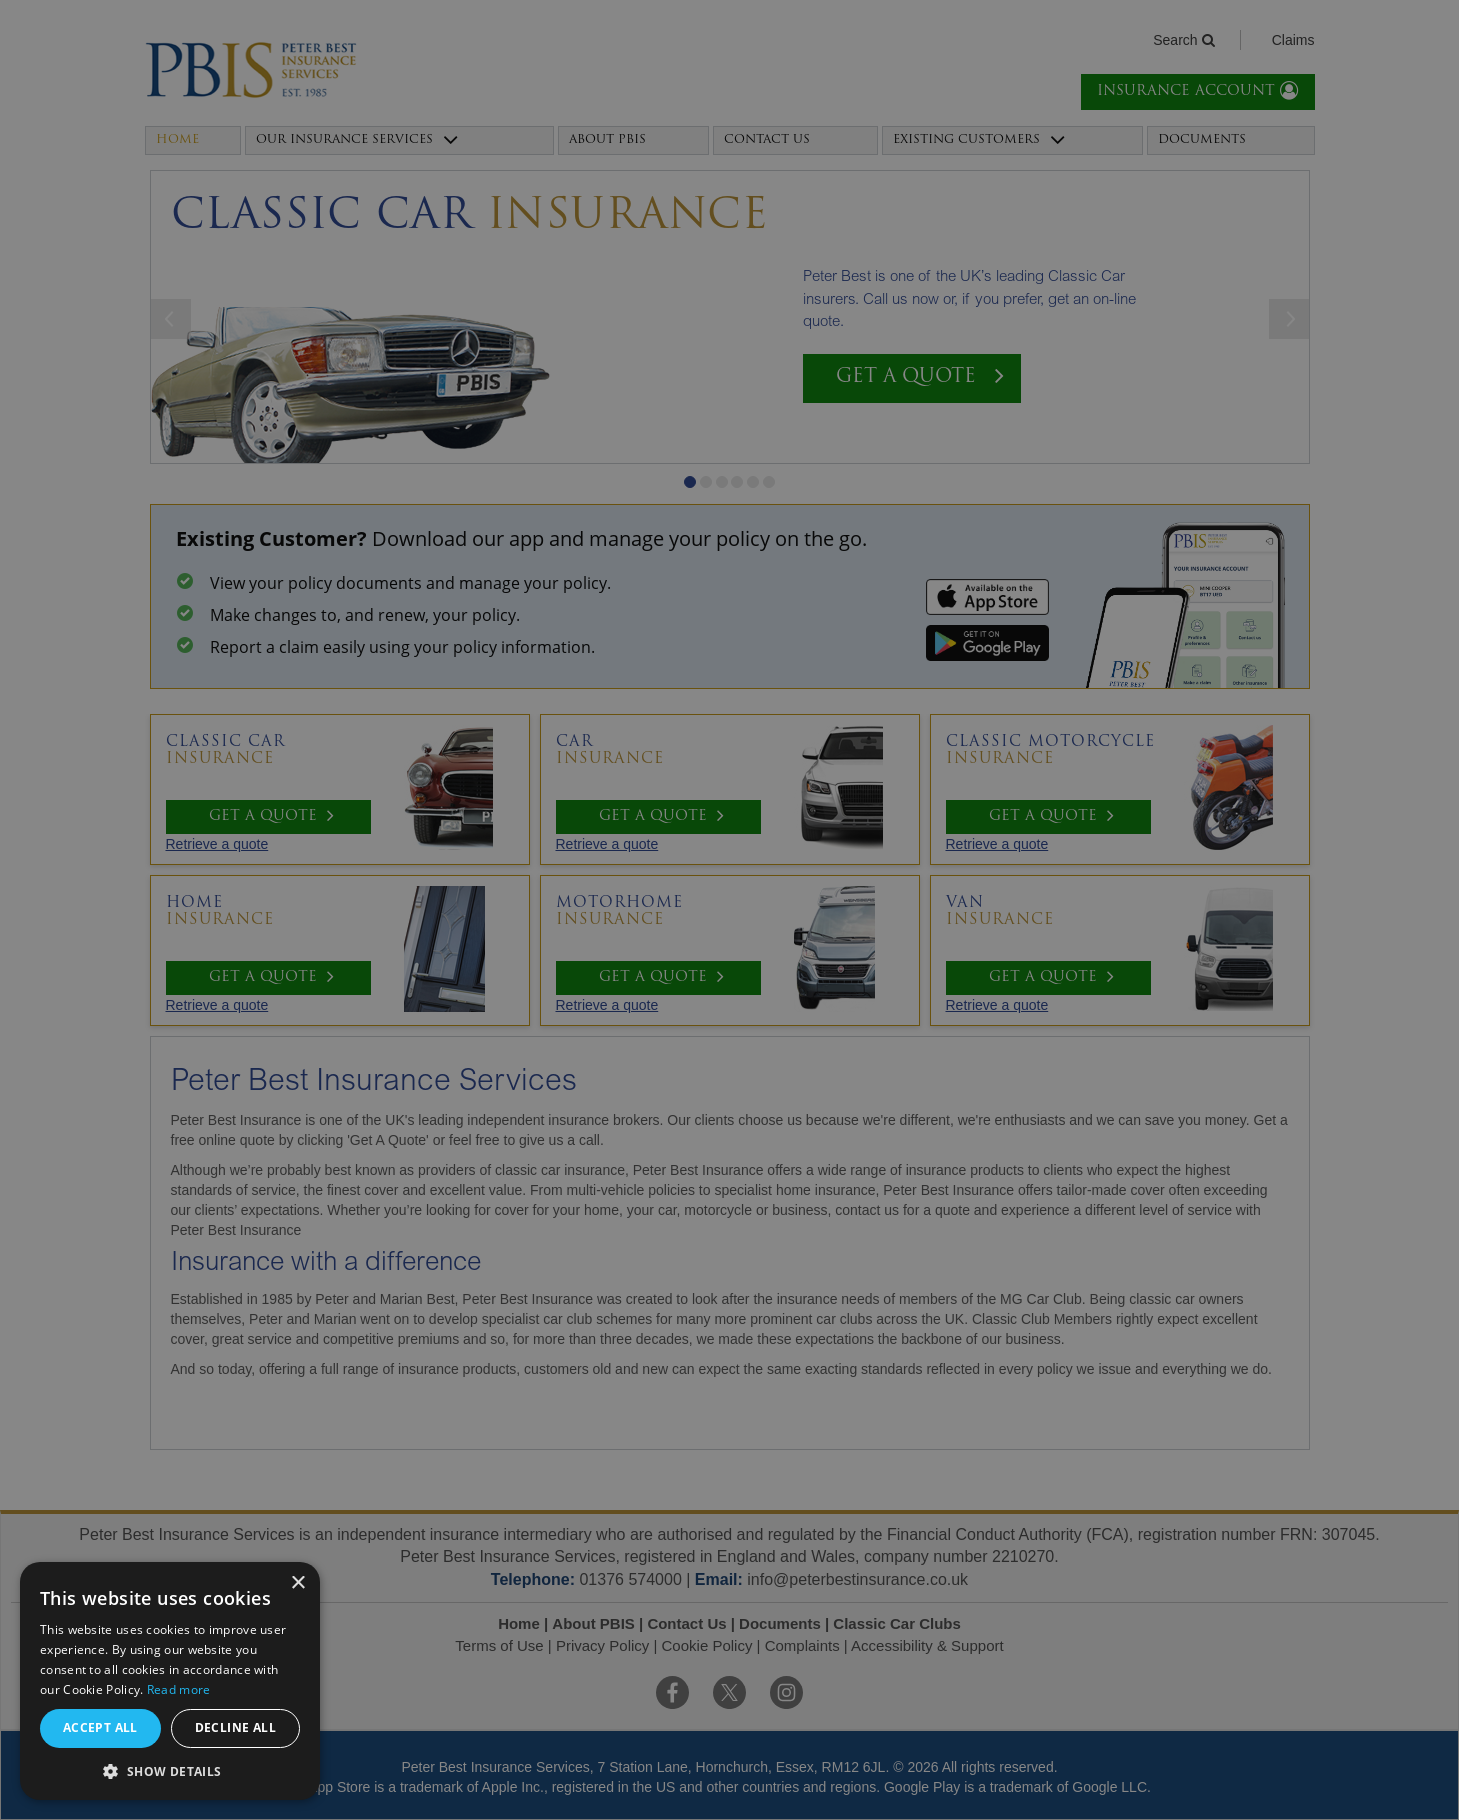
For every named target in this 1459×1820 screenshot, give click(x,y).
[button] (170, 1770)
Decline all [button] (235, 1727)
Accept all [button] (100, 1727)
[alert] (729, 910)
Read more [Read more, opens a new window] (179, 1689)
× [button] (297, 1583)
